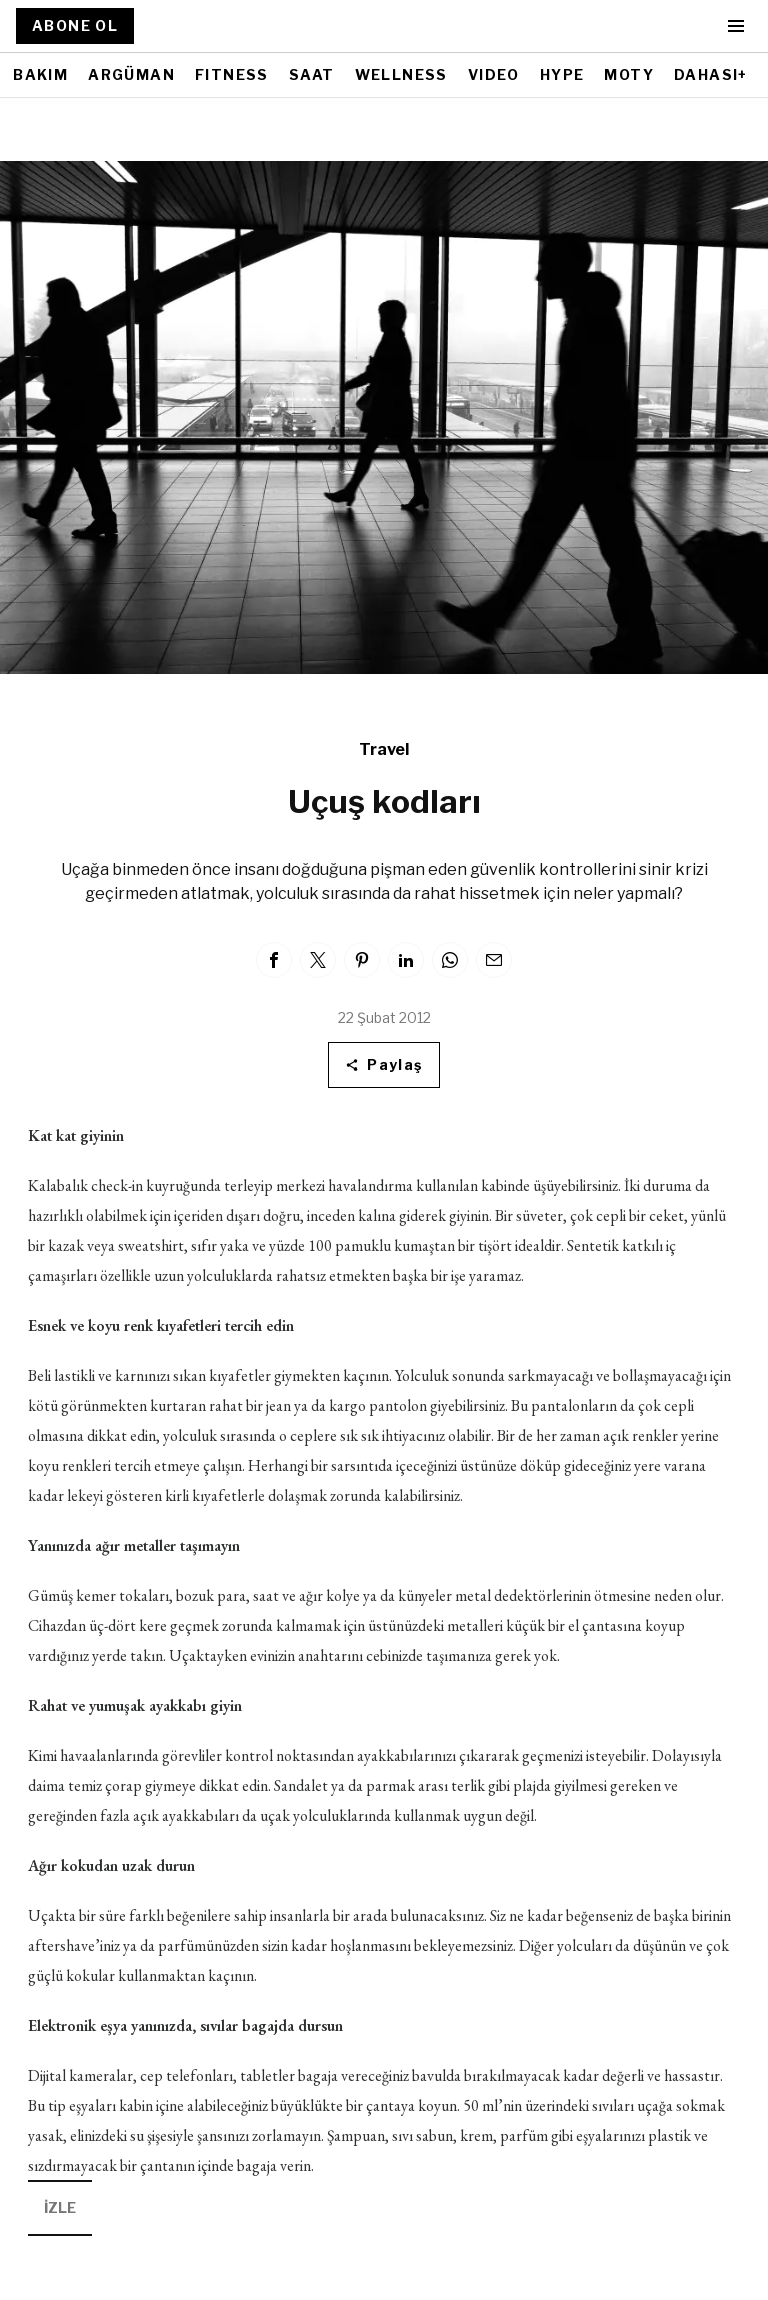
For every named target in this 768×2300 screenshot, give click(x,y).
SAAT (312, 74)
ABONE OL (75, 25)
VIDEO (494, 74)
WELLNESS (401, 74)
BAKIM (40, 74)
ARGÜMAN (131, 74)
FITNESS (232, 74)
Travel (384, 749)
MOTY (629, 74)
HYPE (562, 74)
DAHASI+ (711, 74)
